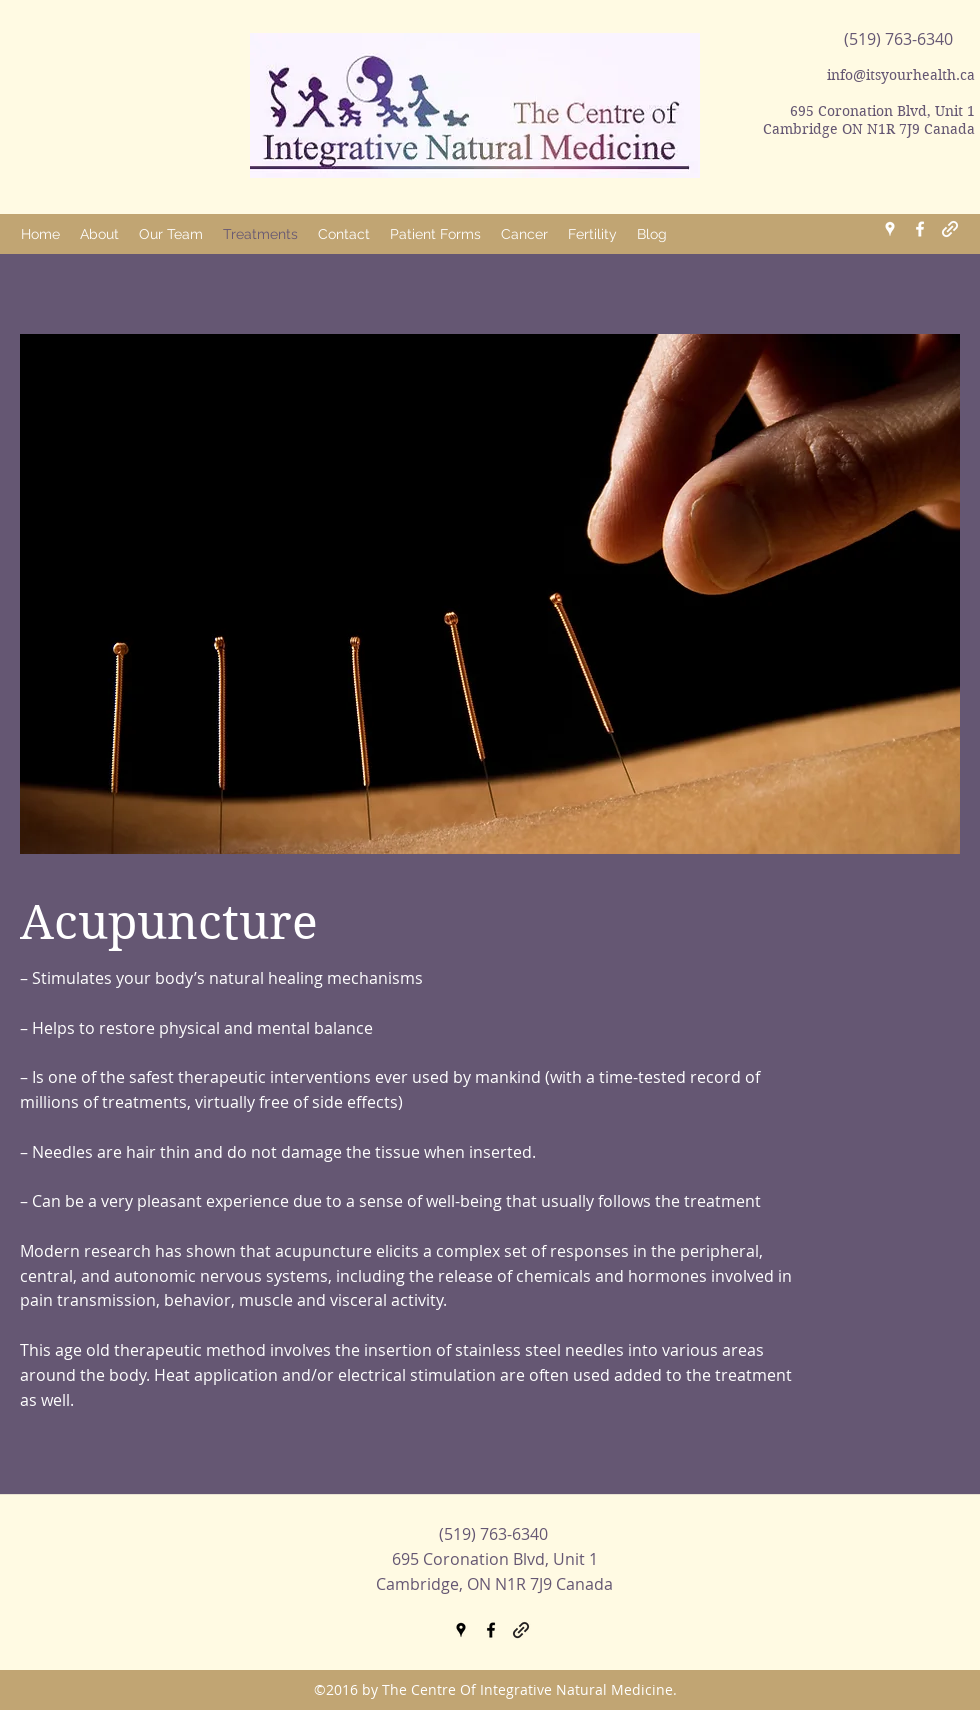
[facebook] (920, 229)
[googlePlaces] (890, 229)
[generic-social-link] (950, 229)
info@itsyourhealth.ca (901, 75)
